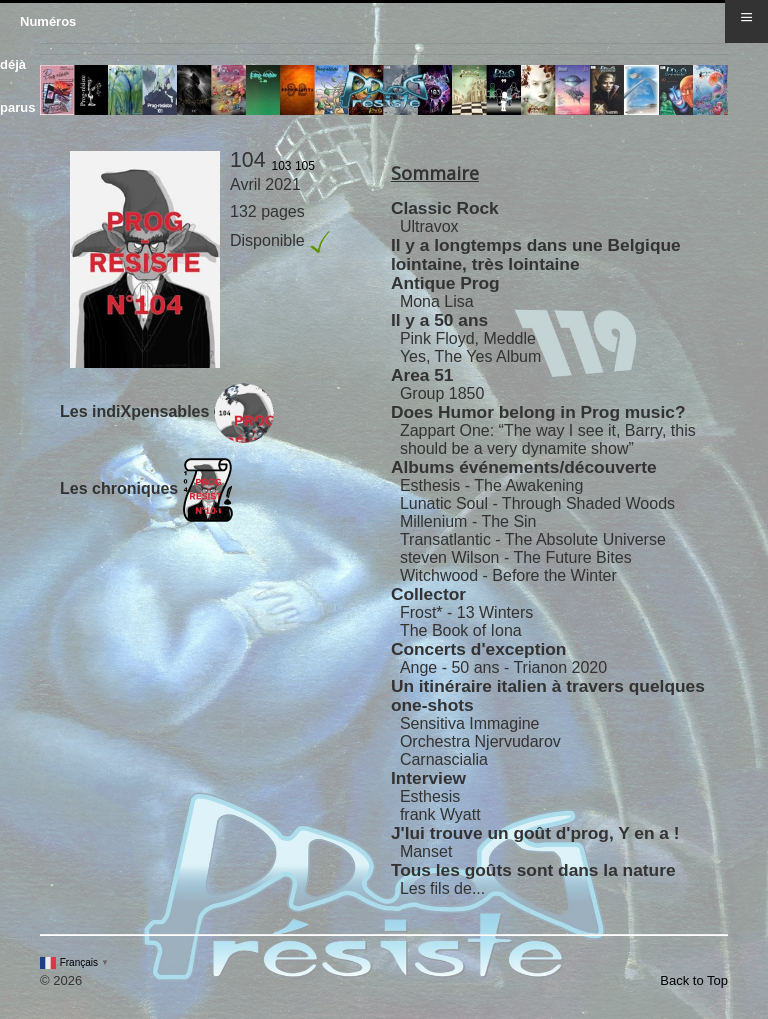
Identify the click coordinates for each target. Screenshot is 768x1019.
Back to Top (694, 980)
